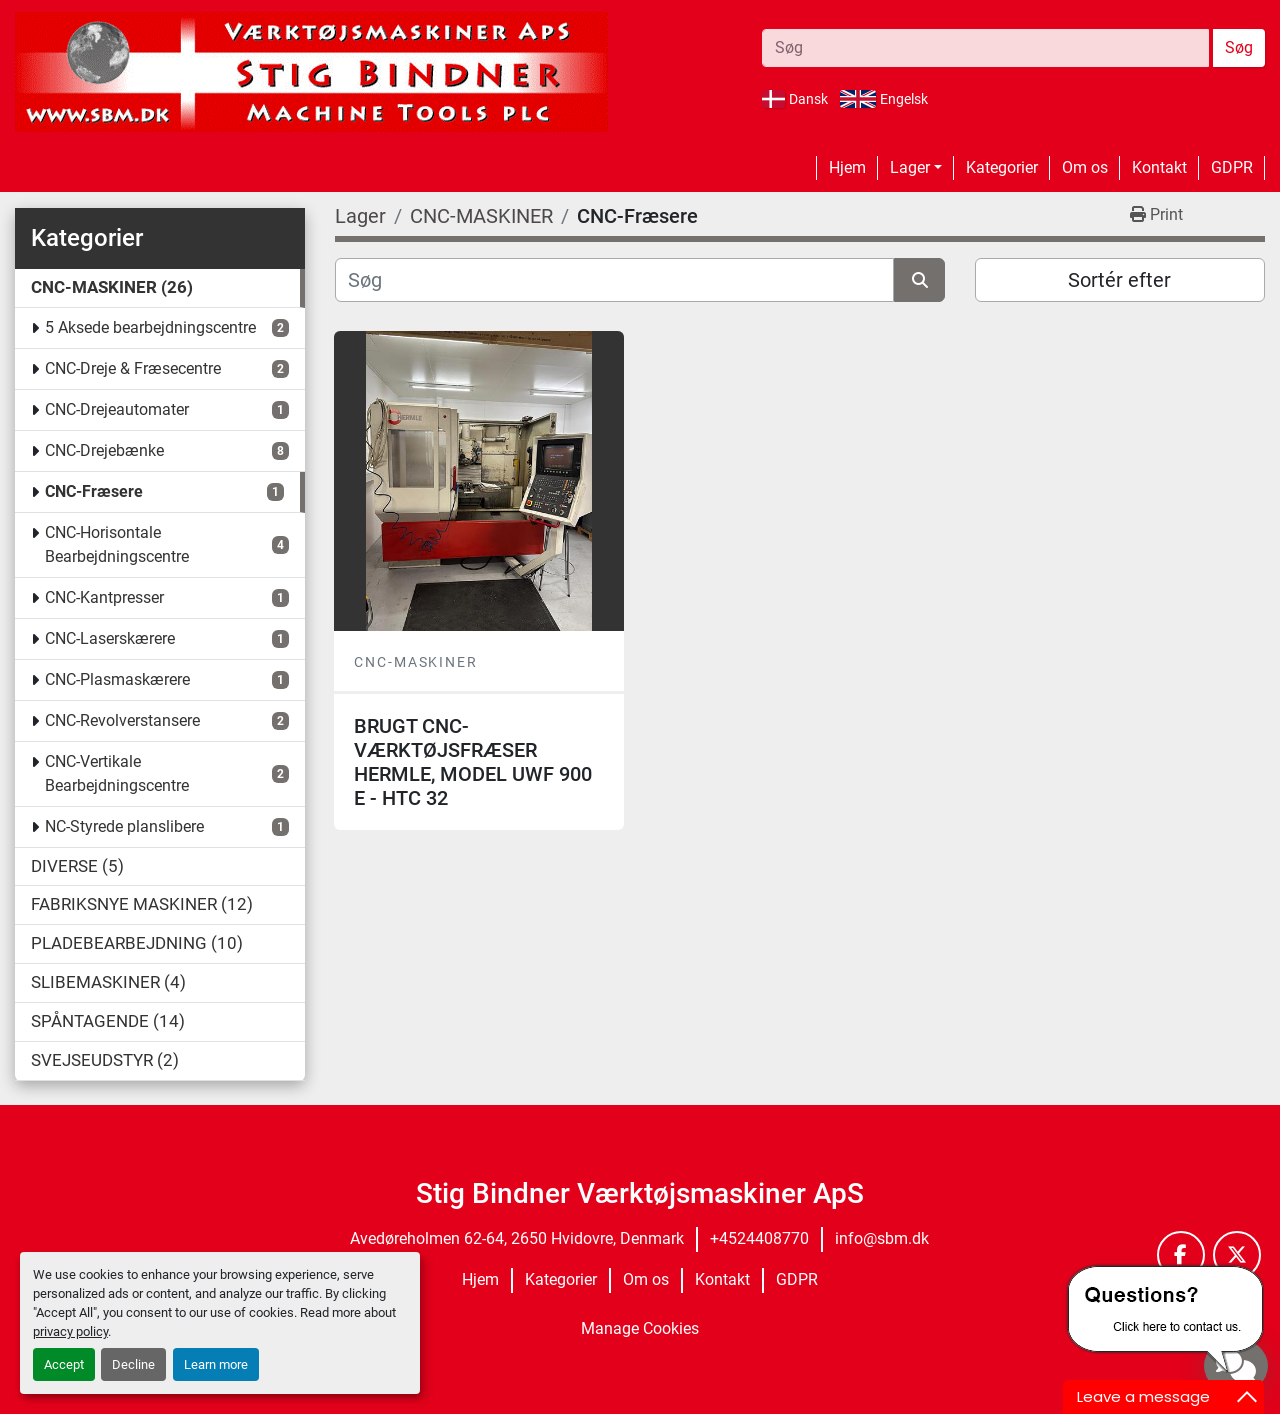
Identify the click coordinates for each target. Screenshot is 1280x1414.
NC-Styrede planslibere (124, 826)
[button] (916, 168)
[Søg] (614, 280)
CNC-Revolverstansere (122, 720)
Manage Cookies (640, 1328)
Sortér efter (1119, 280)
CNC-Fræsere (94, 491)
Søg (1239, 47)
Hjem (847, 167)
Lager (910, 167)
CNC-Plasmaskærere (117, 679)
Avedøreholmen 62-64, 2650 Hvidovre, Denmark (517, 1238)
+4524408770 (759, 1238)
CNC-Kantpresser (104, 597)
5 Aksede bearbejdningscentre (150, 327)
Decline (133, 1364)
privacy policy (70, 1331)
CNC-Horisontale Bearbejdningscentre (117, 544)
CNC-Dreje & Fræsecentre (133, 368)
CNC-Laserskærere (110, 638)
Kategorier (1002, 167)
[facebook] (1181, 1255)
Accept (64, 1364)
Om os (1085, 167)
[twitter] (1237, 1255)
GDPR (1232, 167)
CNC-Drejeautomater (117, 409)
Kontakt (1159, 167)
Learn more (216, 1364)
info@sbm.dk (882, 1238)
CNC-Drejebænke (104, 450)
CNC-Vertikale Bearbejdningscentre (117, 773)
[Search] (985, 48)
